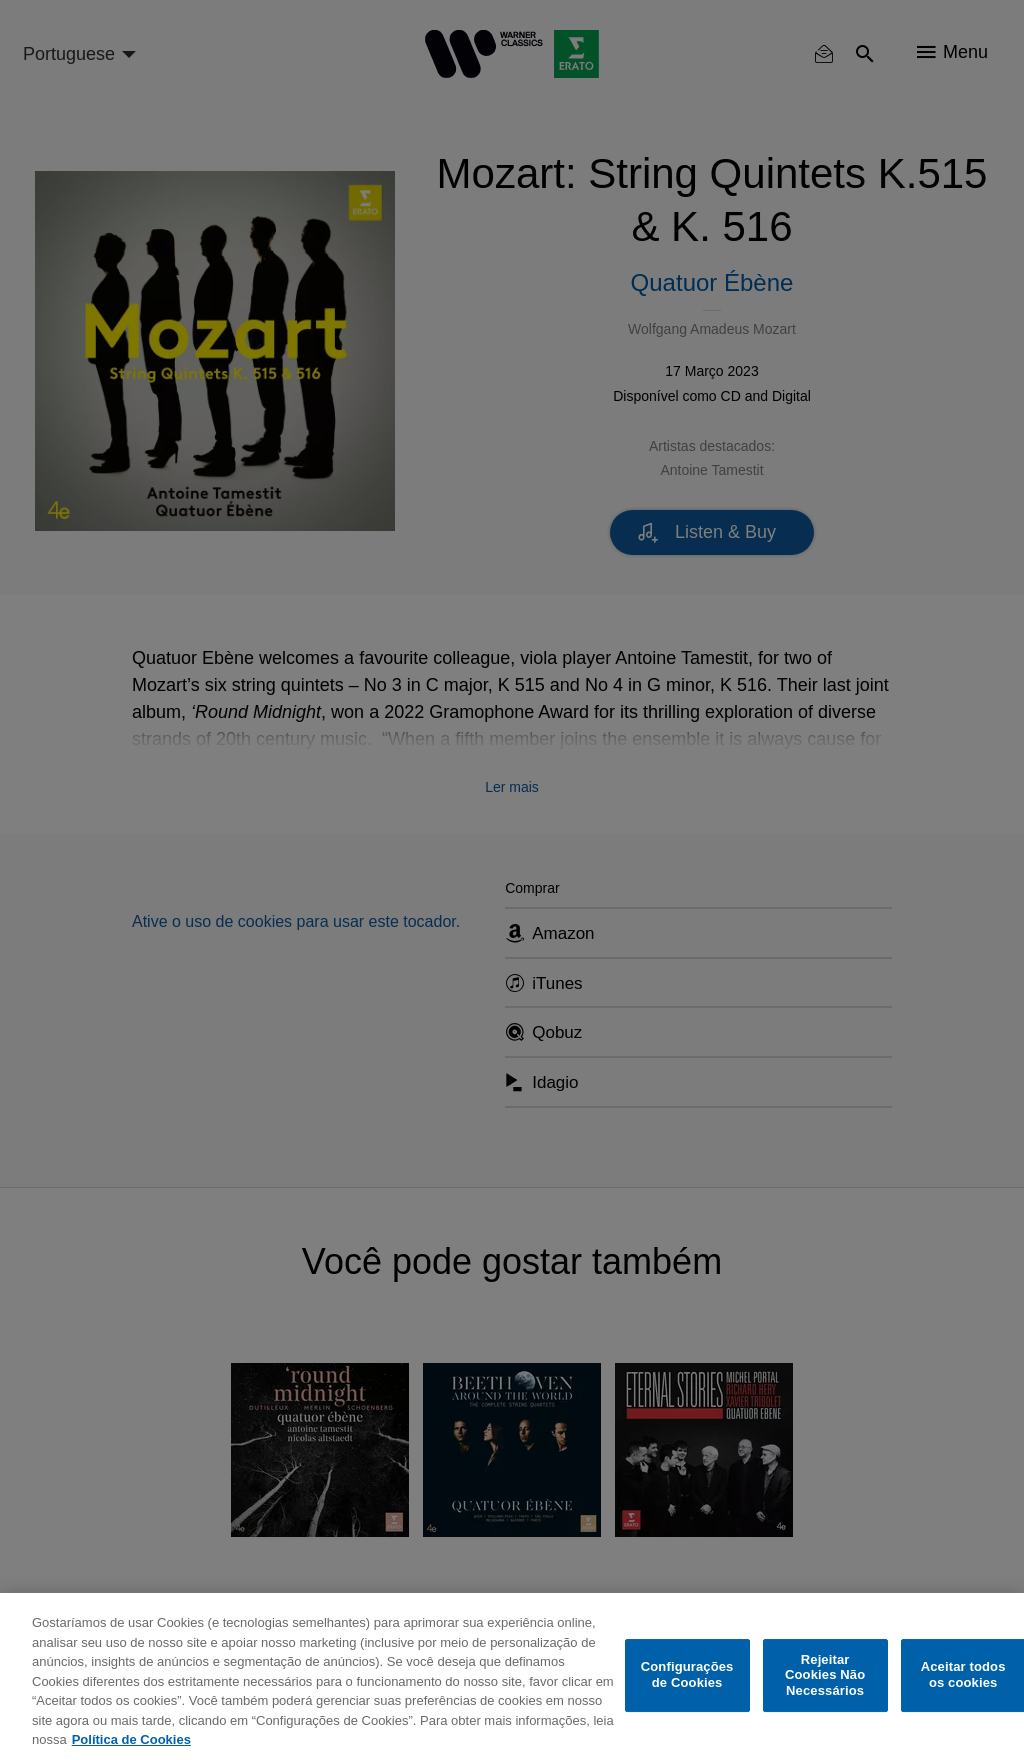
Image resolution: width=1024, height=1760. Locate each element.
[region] (512, 1676)
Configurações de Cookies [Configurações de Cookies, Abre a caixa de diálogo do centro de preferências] (687, 1675)
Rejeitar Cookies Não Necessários (825, 1675)
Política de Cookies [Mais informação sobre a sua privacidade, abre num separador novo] (131, 1739)
